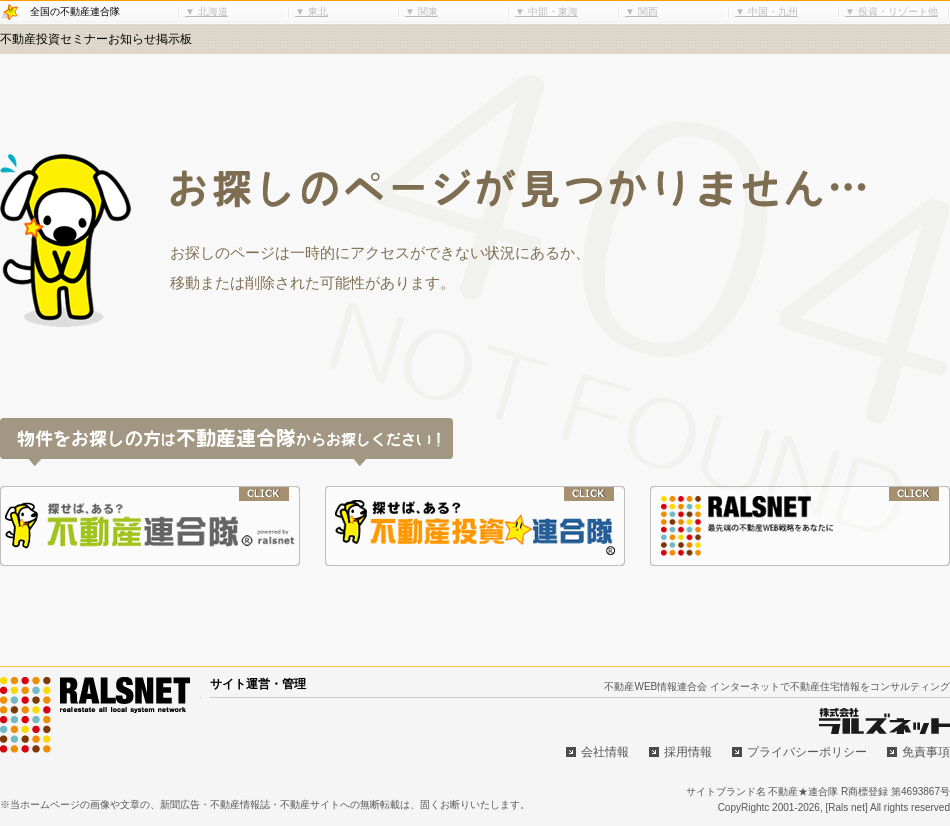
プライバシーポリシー (807, 752)
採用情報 (688, 752)
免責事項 (926, 752)
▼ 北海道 (206, 11)
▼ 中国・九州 (766, 11)
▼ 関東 (421, 11)
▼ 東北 (311, 11)
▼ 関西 (641, 11)
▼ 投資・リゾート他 (891, 11)
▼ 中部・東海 (546, 11)
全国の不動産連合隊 (75, 11)
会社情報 (605, 752)
